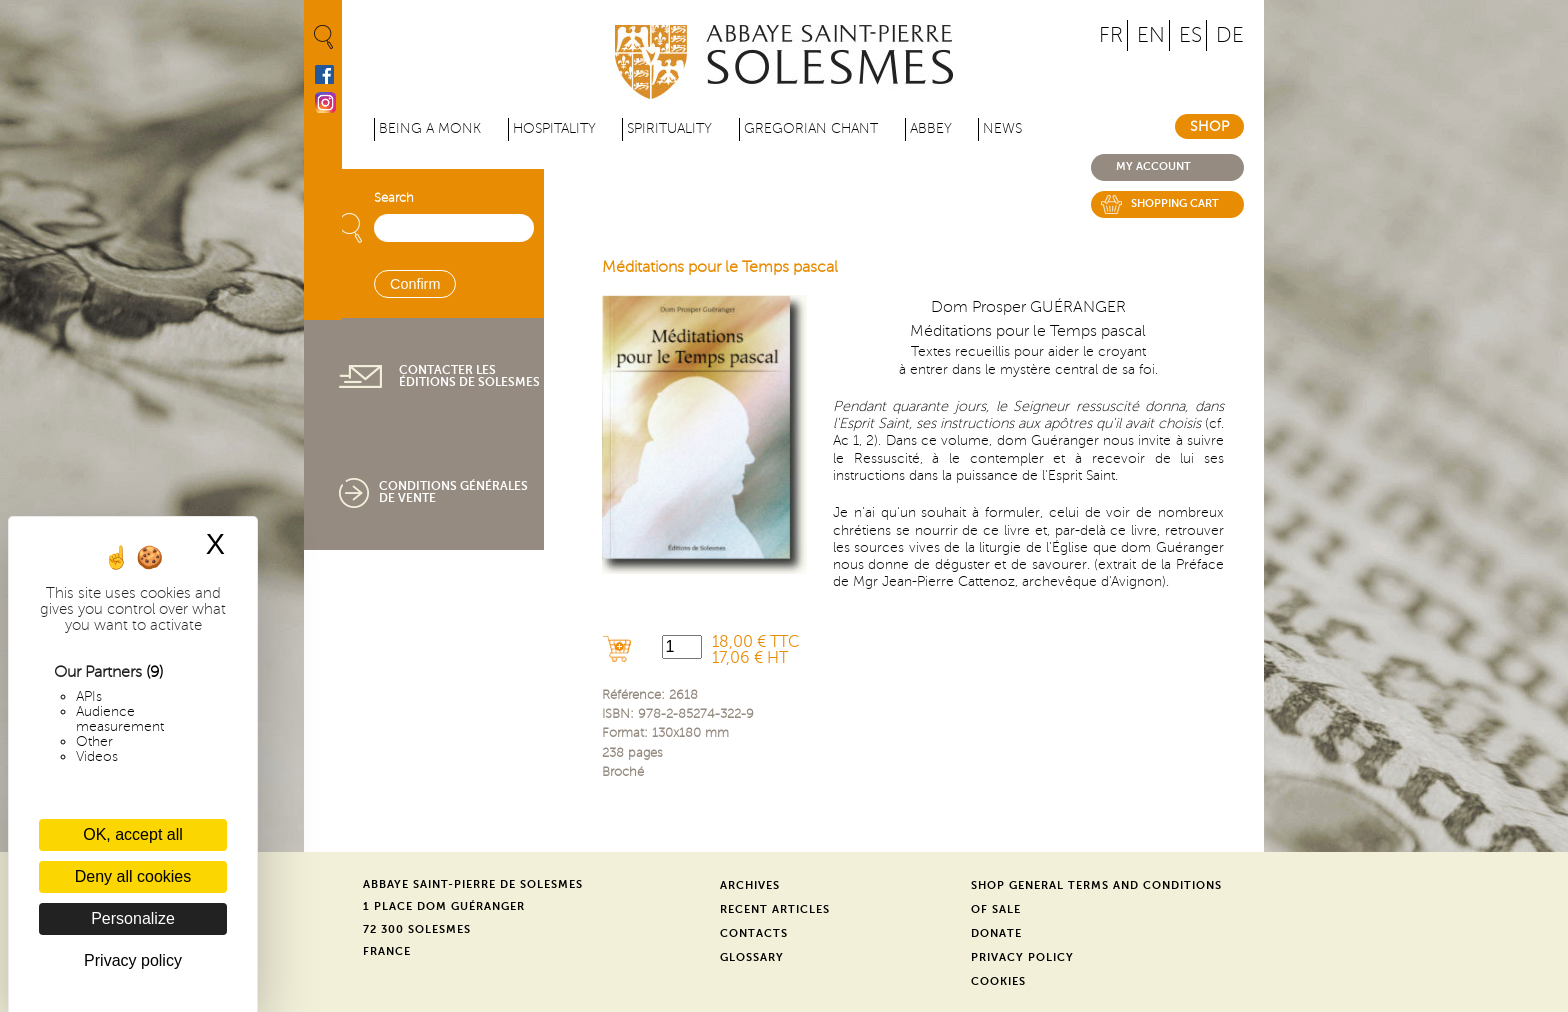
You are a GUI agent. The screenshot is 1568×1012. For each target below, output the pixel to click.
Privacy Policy (1022, 957)
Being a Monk (430, 128)
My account (1153, 166)
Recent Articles (775, 909)
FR (1111, 35)
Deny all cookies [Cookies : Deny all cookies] (133, 876)
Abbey (931, 128)
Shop (1209, 126)
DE (1230, 35)
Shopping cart (1175, 203)
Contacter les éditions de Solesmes (469, 376)
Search (394, 198)
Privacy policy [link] (133, 960)
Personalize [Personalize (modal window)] (133, 918)
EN (1151, 35)
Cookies (998, 981)
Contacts (754, 933)
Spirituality (669, 128)
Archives (750, 885)
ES (1190, 35)
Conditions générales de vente (453, 492)
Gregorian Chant (811, 128)
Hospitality (554, 128)
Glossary (752, 957)
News (1002, 128)
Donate (996, 933)
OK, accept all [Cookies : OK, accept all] (133, 834)
